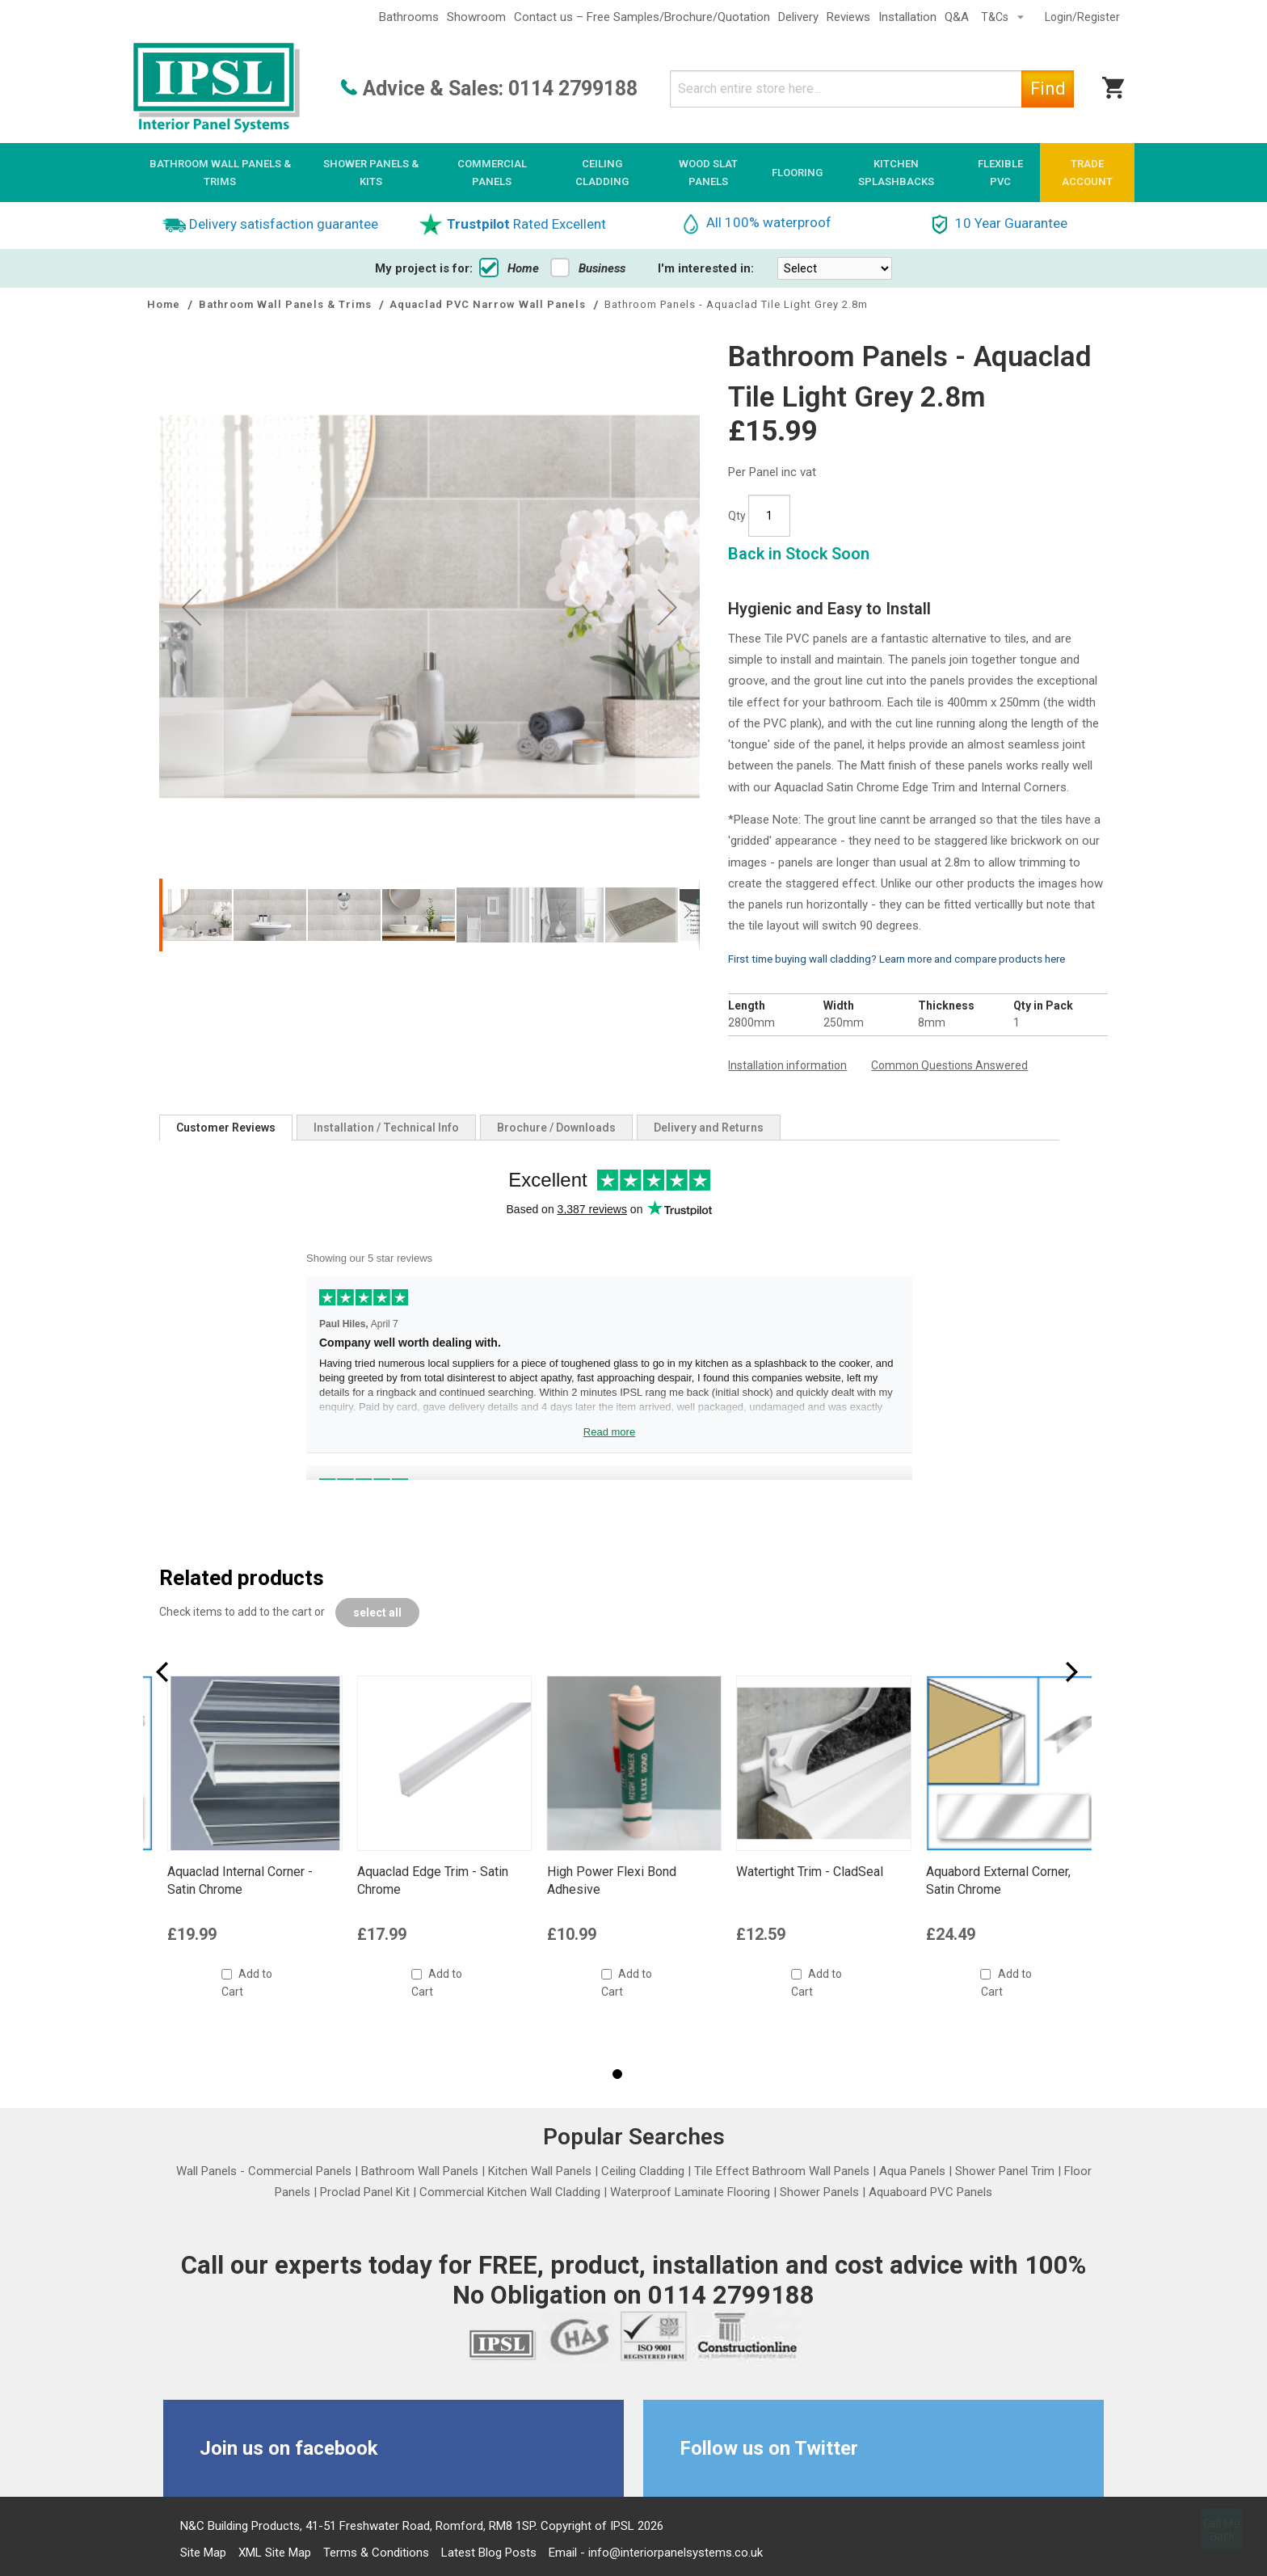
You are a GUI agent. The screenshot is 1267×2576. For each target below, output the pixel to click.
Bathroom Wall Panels (419, 2171)
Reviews (848, 17)
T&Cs (996, 17)
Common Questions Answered (949, 1065)
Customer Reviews (226, 1127)
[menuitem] (220, 172)
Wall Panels (206, 2171)
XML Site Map (274, 2552)
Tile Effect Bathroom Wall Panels (781, 2171)
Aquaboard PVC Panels (930, 2192)
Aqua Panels (912, 2171)
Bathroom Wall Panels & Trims (287, 304)
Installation (907, 17)
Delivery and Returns (709, 1127)
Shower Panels (819, 2192)
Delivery (798, 17)
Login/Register (1082, 17)
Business (587, 268)
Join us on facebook (289, 2448)
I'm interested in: (706, 268)
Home (509, 268)
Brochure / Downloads (556, 1127)
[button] (196, 915)
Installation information (787, 1065)
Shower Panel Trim (1004, 2171)
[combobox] (872, 89)
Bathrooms (409, 17)
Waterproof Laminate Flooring (690, 2192)
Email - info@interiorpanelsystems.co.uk (656, 2552)
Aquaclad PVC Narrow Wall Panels (489, 304)
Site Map (203, 2552)
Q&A (957, 17)
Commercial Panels (299, 2171)
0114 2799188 (573, 88)
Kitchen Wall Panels (539, 2171)
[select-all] (377, 1612)
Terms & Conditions (376, 2552)
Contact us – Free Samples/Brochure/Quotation (642, 17)
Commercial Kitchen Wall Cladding (509, 2192)
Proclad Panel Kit (365, 2192)
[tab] (226, 1127)
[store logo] (217, 88)
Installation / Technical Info (386, 1127)
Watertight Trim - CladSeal (999, 1871)
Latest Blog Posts (489, 2552)
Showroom (476, 17)
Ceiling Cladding (642, 2171)
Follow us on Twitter (769, 2448)
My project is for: (424, 268)
